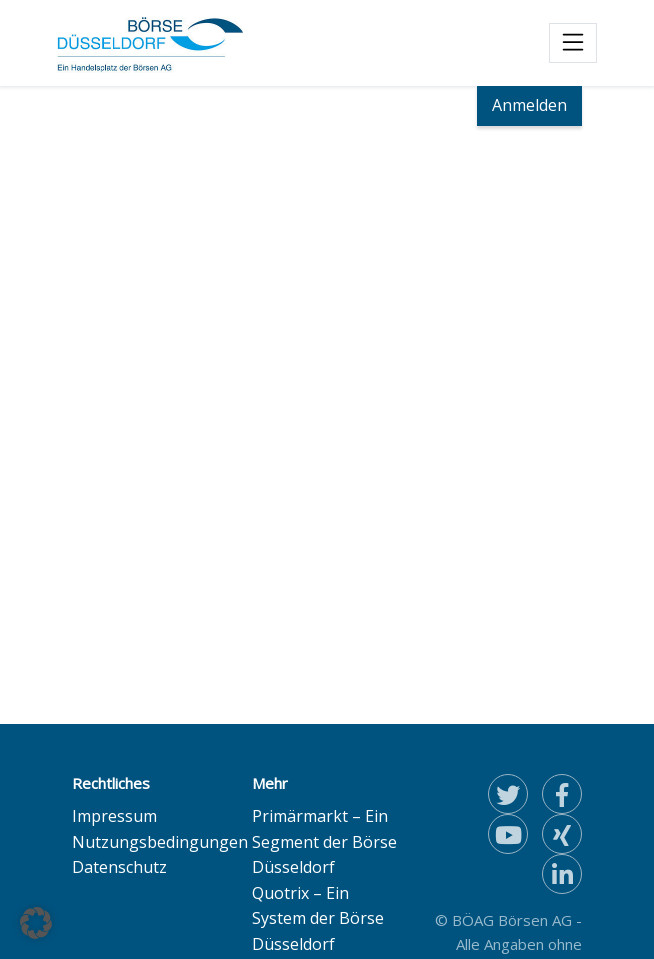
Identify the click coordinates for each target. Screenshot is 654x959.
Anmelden (529, 105)
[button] (36, 923)
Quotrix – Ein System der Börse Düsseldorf (318, 918)
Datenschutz (119, 867)
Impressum (114, 816)
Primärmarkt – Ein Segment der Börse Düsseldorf (324, 841)
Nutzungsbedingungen (160, 842)
